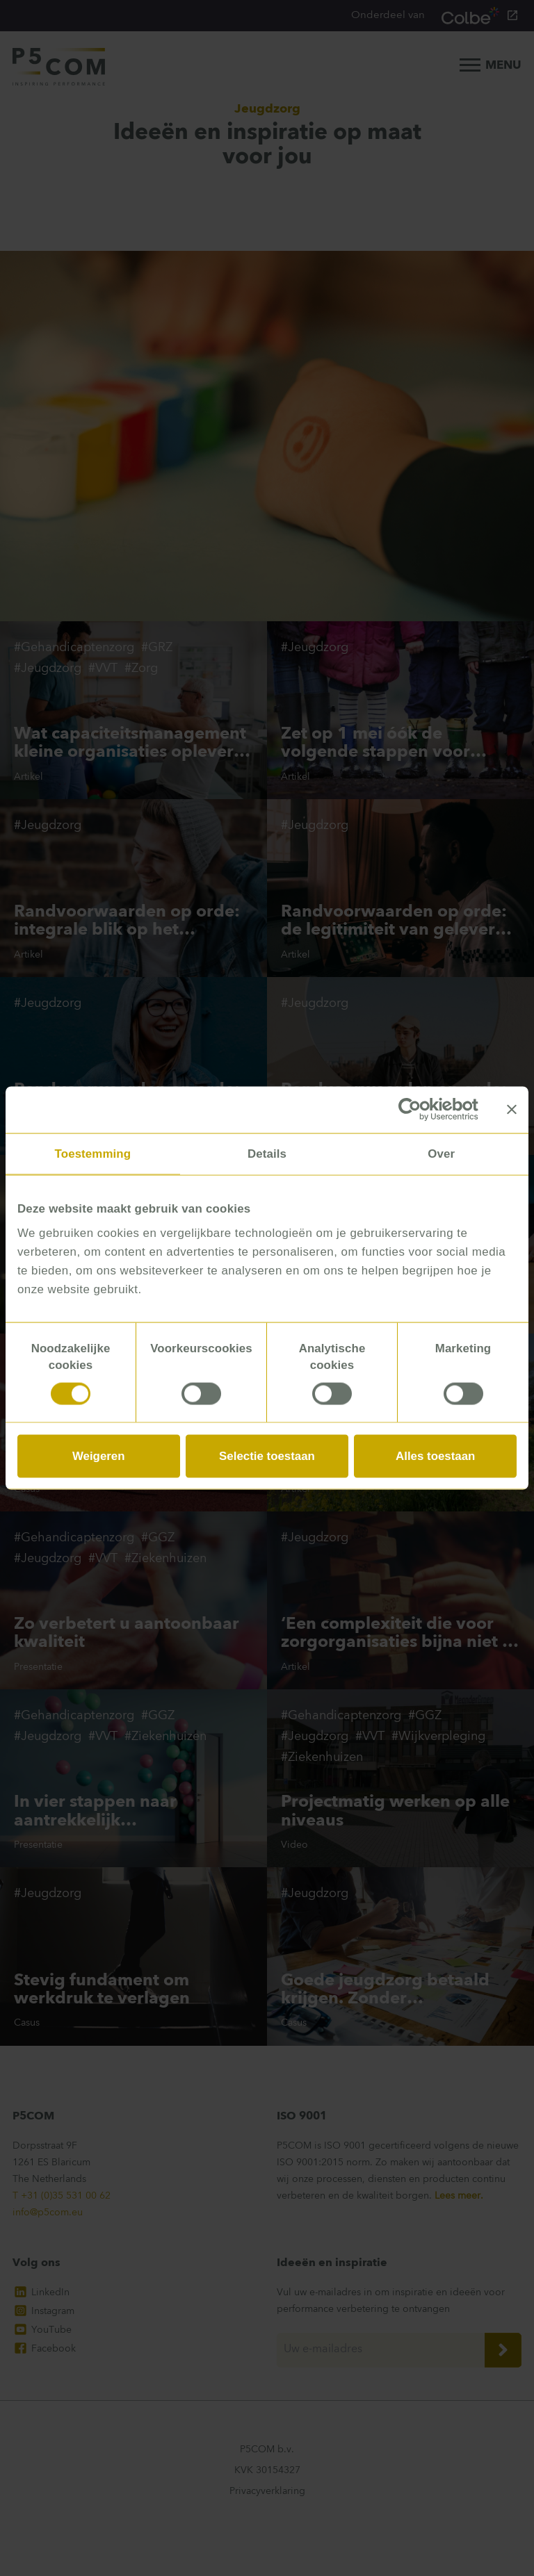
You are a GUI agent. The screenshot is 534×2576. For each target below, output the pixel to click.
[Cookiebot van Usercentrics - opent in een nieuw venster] (417, 1110)
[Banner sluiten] (512, 1110)
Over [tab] (441, 1153)
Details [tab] (267, 1153)
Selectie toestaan (267, 1455)
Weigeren (98, 1455)
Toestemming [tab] (93, 1153)
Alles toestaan (435, 1455)
